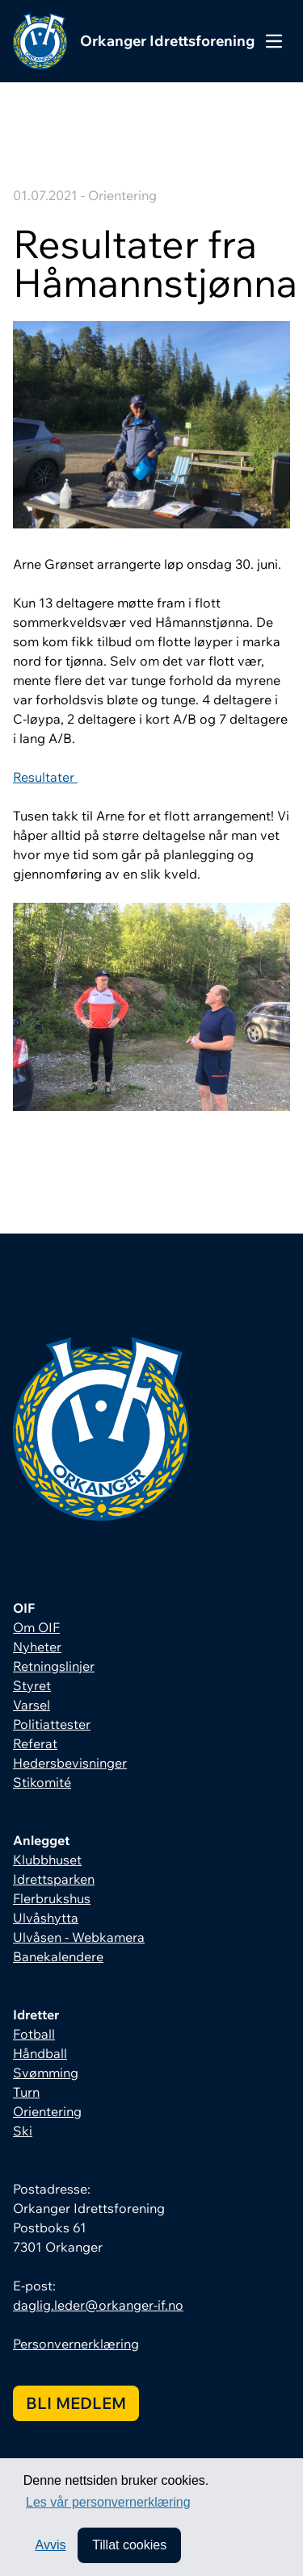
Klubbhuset (47, 1860)
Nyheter (37, 1647)
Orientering (47, 2111)
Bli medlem (76, 2403)
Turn (26, 2092)
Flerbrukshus (51, 1898)
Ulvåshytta (45, 1918)
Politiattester (51, 1724)
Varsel (31, 1705)
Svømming (45, 2073)
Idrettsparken (54, 1879)
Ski (22, 2131)
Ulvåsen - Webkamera (79, 1937)
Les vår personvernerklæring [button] (108, 2502)
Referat (35, 1743)
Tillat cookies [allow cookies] (129, 2545)
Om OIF (36, 1627)
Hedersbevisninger (70, 1763)
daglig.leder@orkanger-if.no (98, 2305)
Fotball (34, 2034)
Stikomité (42, 1782)
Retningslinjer (54, 1666)
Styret (32, 1685)
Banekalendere (58, 1956)
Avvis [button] (51, 2545)
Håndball (40, 2053)
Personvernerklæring (76, 2344)
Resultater (45, 777)
